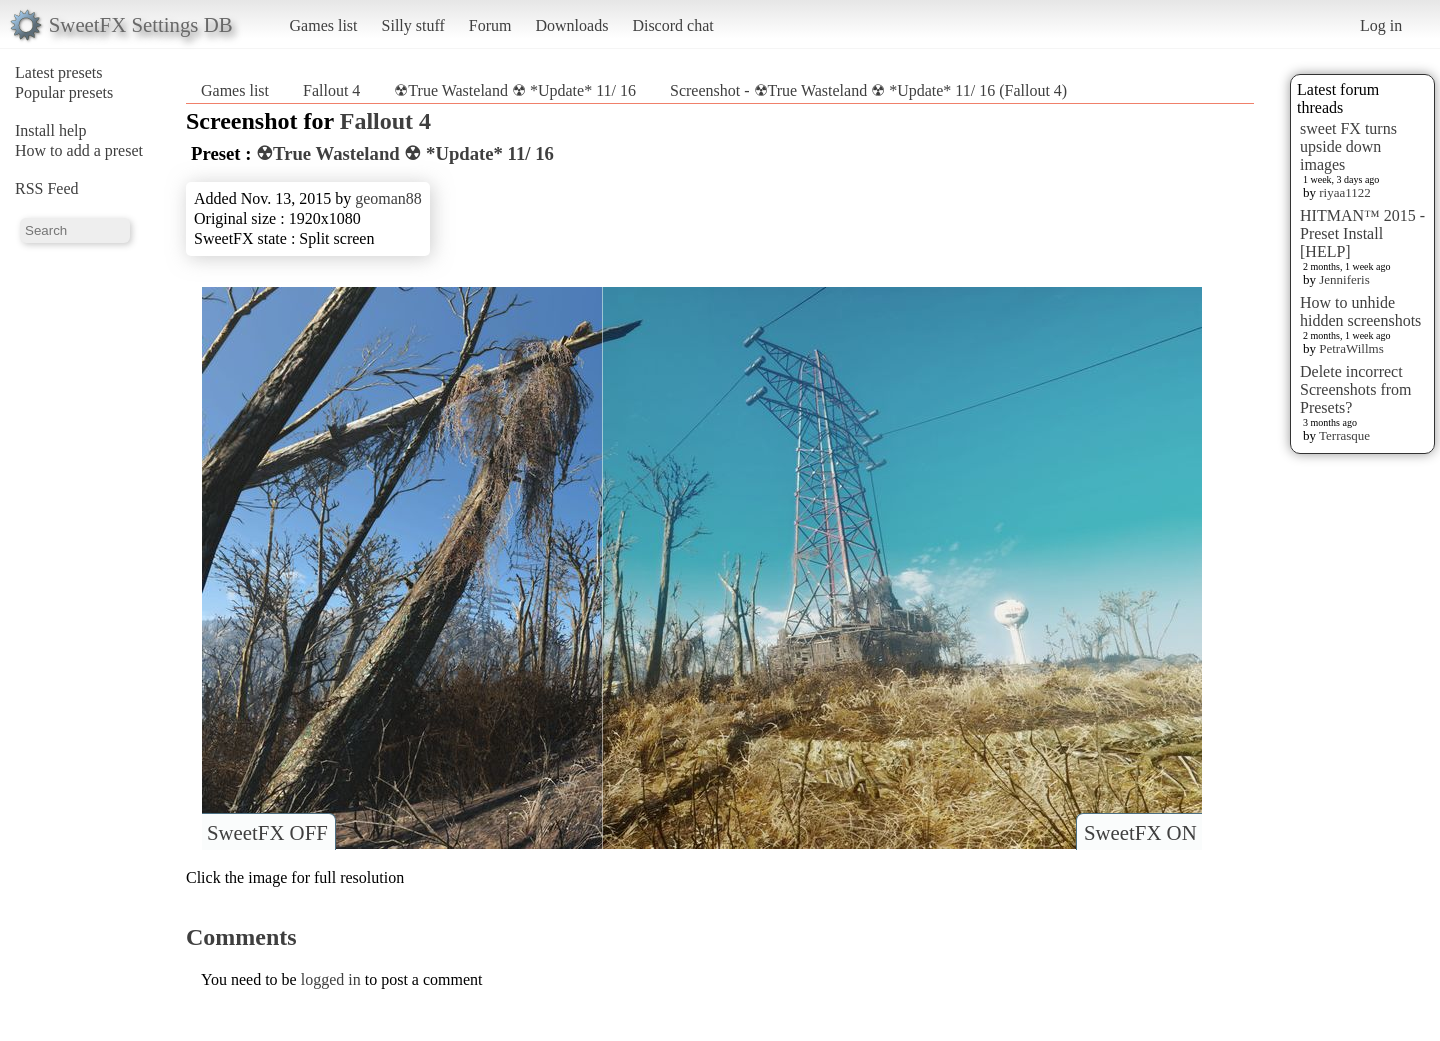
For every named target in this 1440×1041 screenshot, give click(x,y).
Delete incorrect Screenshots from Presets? (1356, 389)
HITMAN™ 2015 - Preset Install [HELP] (1362, 233)
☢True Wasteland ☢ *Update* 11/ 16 (515, 90)
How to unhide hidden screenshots (1360, 311)
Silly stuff (413, 25)
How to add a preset (79, 150)
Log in (1381, 25)
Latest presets (59, 72)
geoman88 (388, 198)
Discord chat (672, 25)
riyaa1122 (1345, 192)
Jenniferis (1344, 279)
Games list (324, 25)
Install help (51, 130)
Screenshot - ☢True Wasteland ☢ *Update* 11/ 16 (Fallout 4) (868, 90)
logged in (331, 979)
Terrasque (1344, 435)
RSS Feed (47, 188)
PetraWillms (1351, 348)
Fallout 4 (331, 90)
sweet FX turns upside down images (1348, 146)
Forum (490, 25)
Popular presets (64, 92)
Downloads (571, 25)
